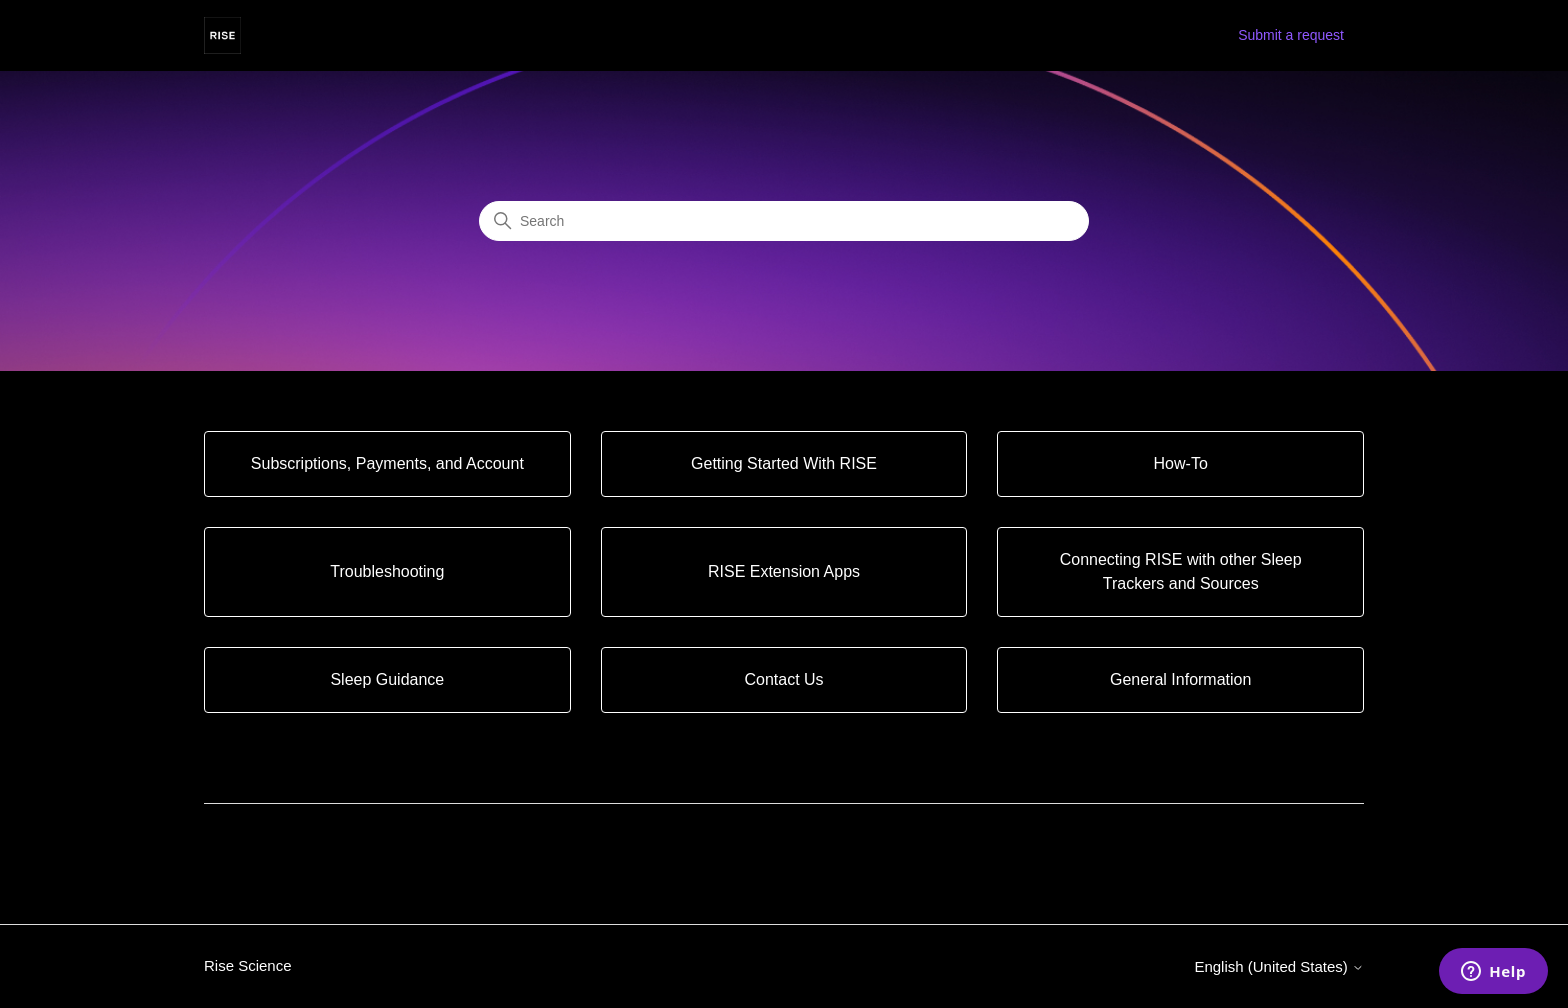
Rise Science (248, 965)
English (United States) (1279, 966)
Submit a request (1291, 35)
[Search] (784, 221)
